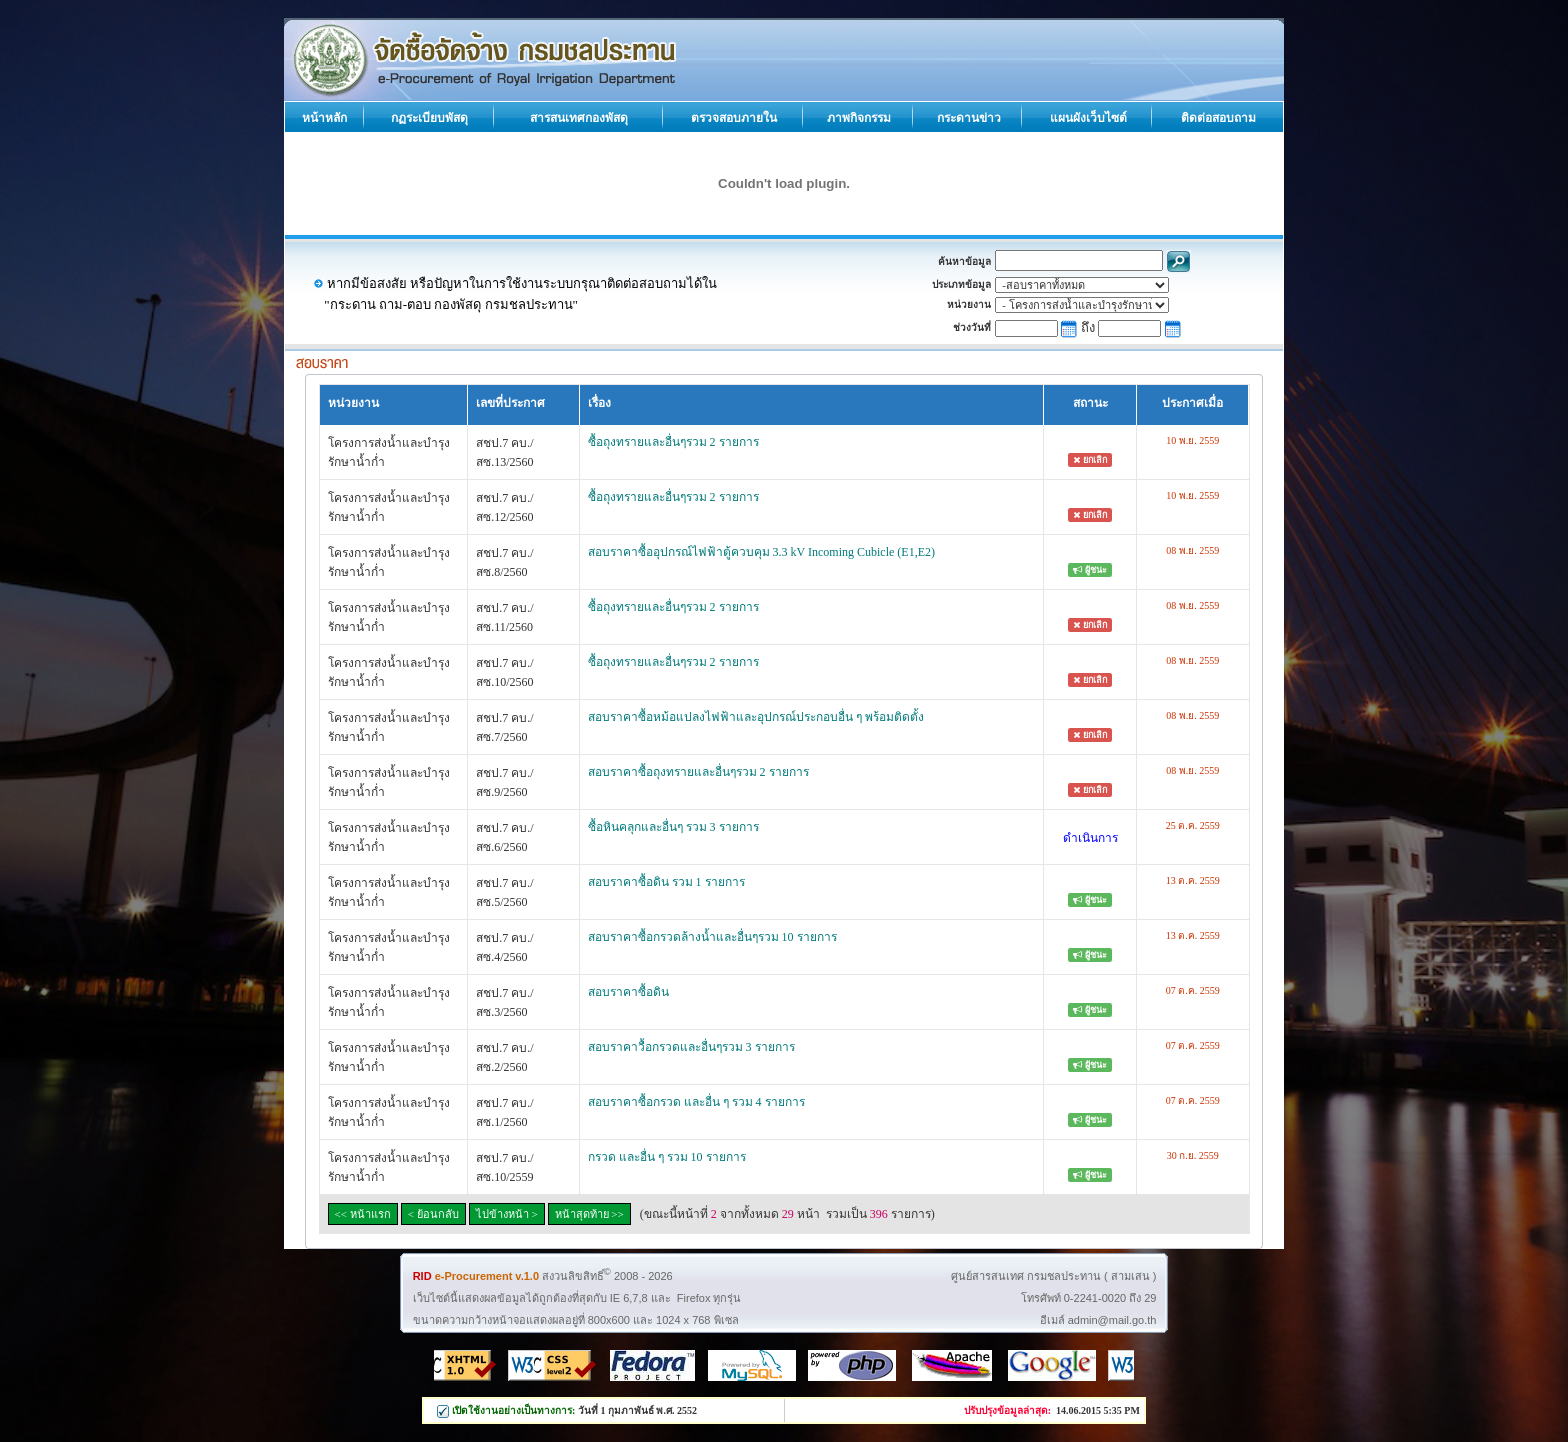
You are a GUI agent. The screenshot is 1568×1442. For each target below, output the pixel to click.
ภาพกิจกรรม (859, 118)
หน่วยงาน (353, 403)
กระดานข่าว (969, 118)
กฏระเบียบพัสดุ (429, 118)
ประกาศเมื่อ (1192, 403)
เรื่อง (599, 403)
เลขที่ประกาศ (510, 403)
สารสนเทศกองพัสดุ (579, 118)
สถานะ (1090, 403)
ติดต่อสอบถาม (1218, 118)
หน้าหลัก (324, 118)
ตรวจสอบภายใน (734, 118)
